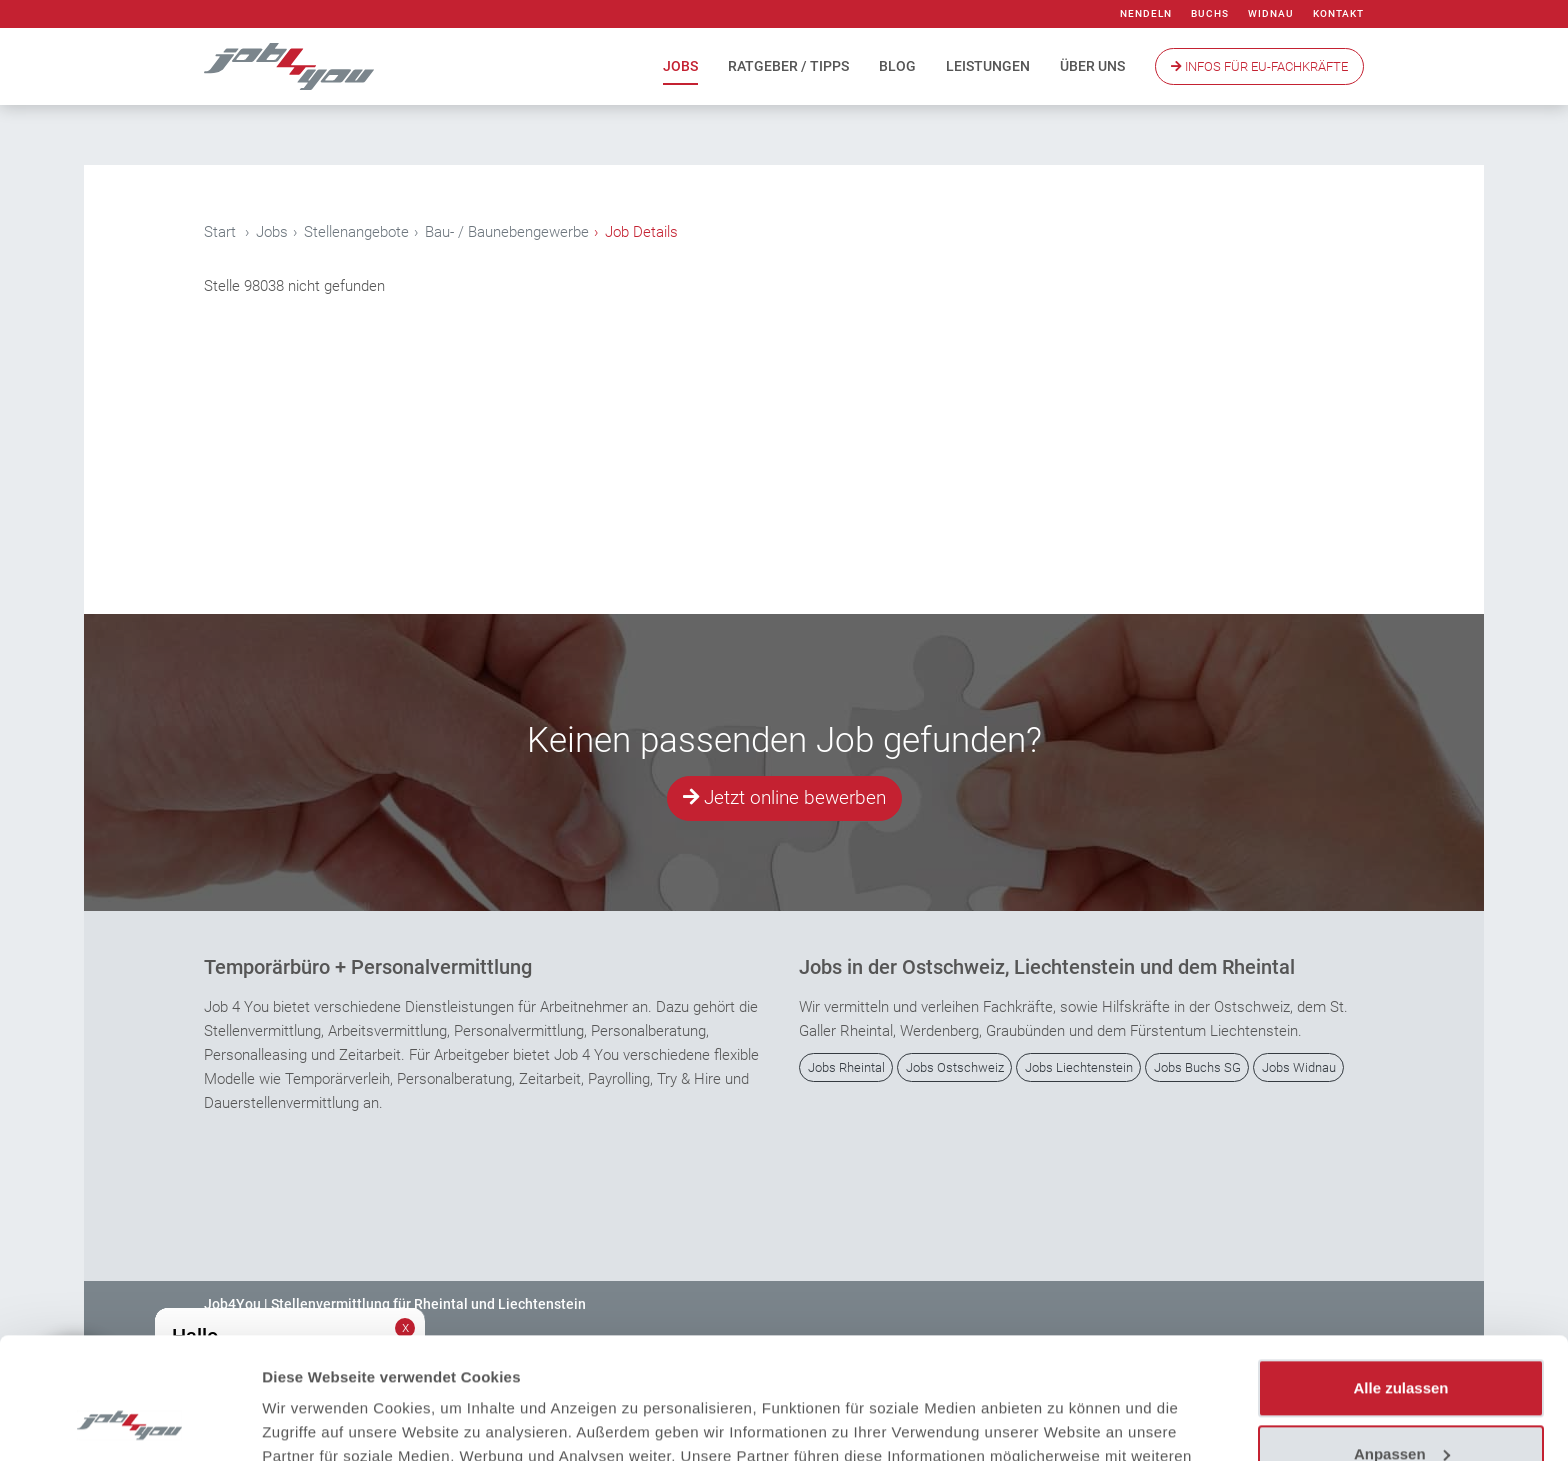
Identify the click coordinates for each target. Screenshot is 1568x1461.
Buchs (1210, 13)
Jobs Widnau (1299, 1067)
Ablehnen (1401, 1405)
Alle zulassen (1400, 1274)
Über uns (1092, 66)
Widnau (1271, 13)
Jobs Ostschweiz (955, 1067)
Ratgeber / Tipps (788, 66)
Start (220, 232)
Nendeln (1146, 13)
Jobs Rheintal (846, 1067)
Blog (897, 66)
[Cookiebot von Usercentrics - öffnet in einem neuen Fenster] (129, 1422)
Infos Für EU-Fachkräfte (1259, 66)
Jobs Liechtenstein (1079, 1067)
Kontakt (1338, 13)
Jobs (680, 66)
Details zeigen (312, 1421)
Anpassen (1402, 1339)
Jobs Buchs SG (1197, 1067)
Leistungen (988, 66)
